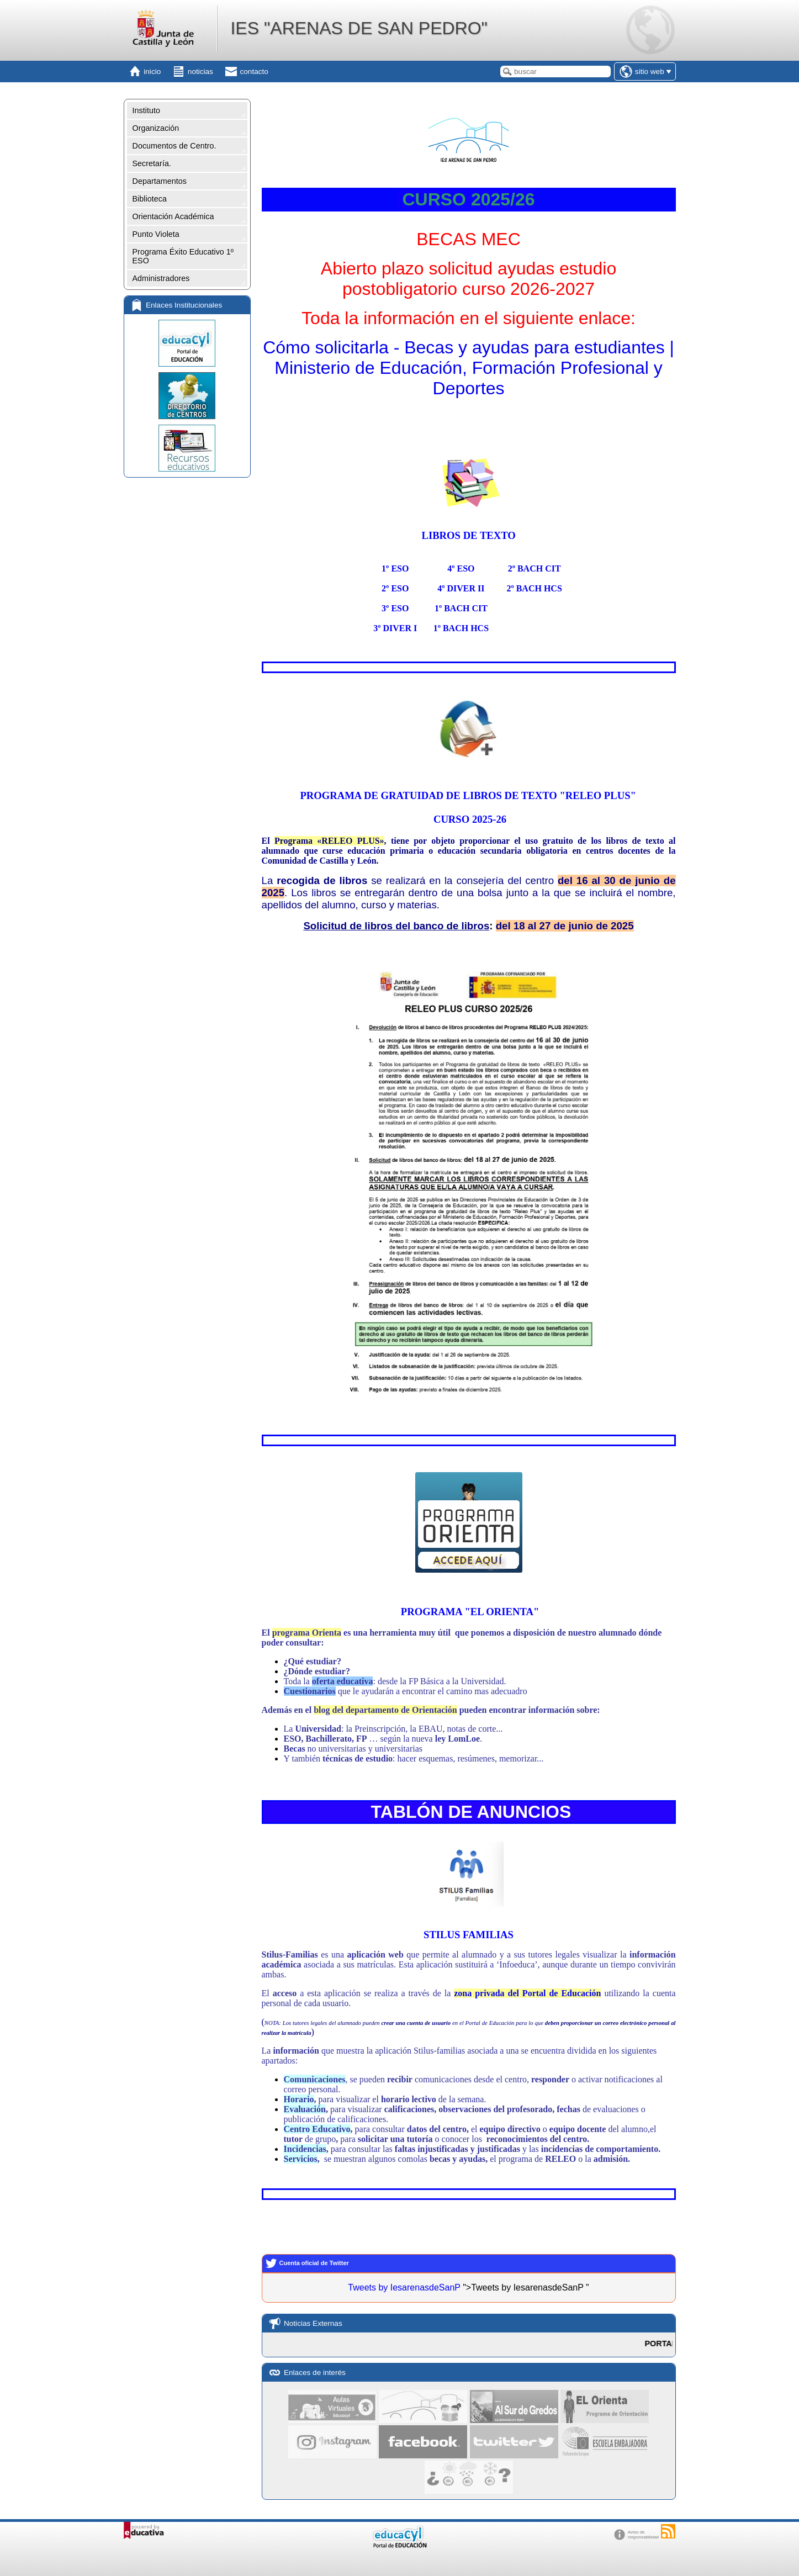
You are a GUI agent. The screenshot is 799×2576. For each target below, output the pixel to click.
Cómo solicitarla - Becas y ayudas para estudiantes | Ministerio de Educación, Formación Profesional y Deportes (468, 367)
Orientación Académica (173, 216)
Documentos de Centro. (174, 145)
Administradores (161, 278)
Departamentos (160, 181)
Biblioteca (150, 198)
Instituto (146, 110)
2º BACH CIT (534, 568)
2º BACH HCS (534, 588)
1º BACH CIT (461, 608)
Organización (156, 128)
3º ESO (395, 608)
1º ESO (395, 568)
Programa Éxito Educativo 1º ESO (183, 256)
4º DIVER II (460, 588)
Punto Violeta (156, 234)
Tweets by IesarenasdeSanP (404, 2287)
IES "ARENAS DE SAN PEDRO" (359, 28)
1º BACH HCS (461, 628)
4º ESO (460, 568)
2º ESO (395, 588)
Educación (581, 1993)
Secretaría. (152, 163)
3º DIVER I (395, 628)
